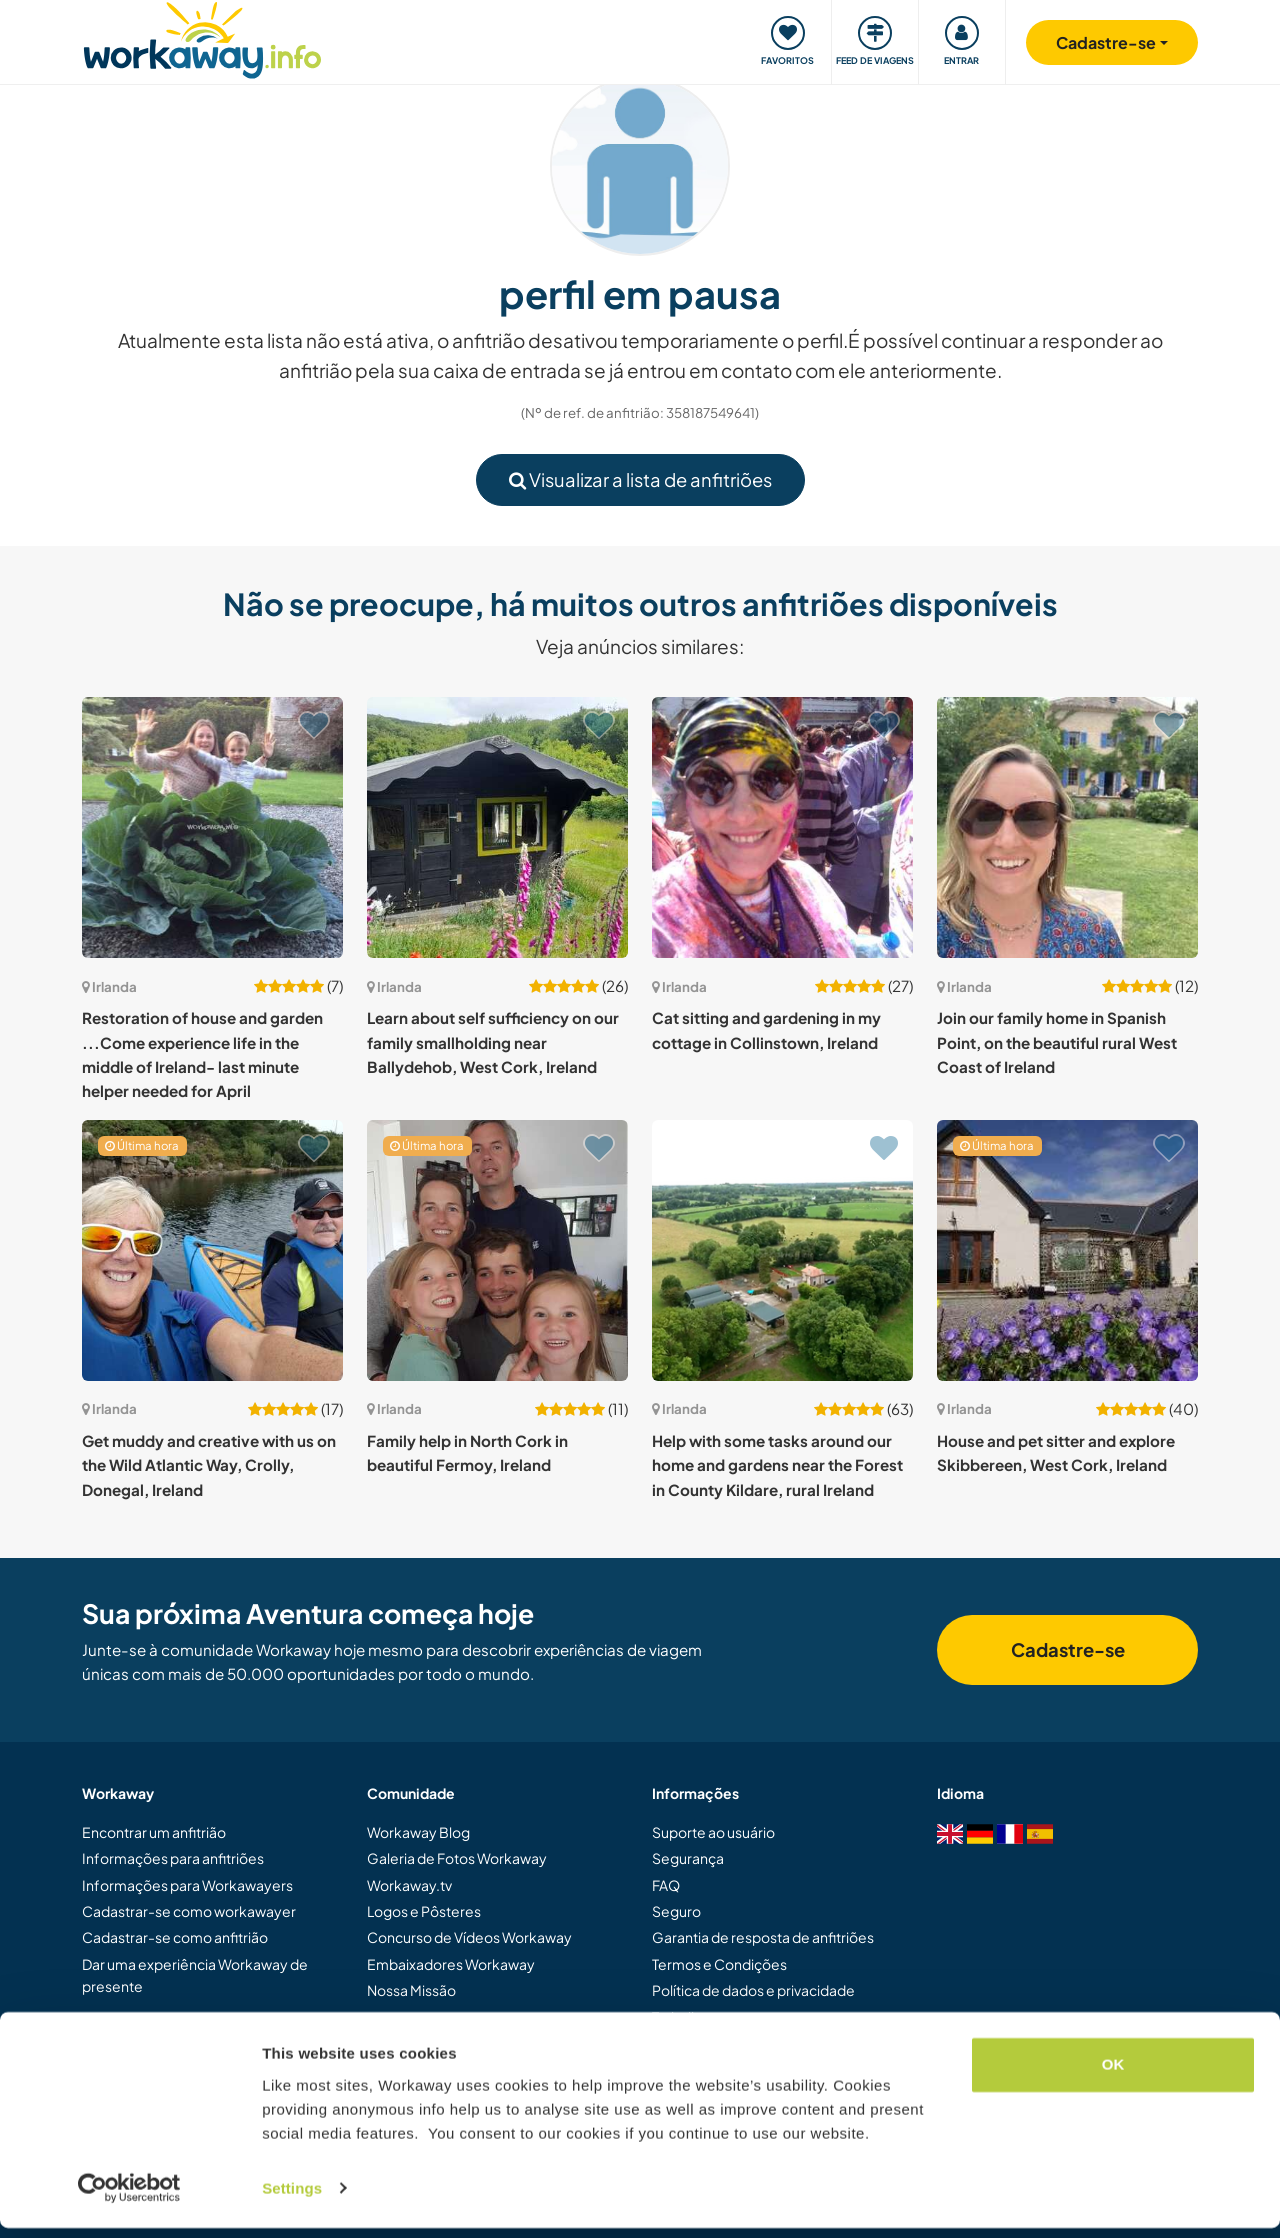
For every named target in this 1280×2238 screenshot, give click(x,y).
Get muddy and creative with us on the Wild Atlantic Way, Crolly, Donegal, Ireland (209, 1465)
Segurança (688, 1858)
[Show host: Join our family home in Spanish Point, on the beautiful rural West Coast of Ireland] (1067, 827)
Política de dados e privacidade (753, 1990)
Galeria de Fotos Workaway (457, 1858)
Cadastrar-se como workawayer (189, 1911)
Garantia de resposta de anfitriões (763, 1937)
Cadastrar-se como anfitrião (175, 1937)
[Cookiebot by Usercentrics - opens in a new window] (129, 2199)
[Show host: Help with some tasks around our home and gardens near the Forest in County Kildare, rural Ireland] (782, 1250)
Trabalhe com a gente (722, 2017)
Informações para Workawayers (187, 1885)
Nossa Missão (411, 1990)
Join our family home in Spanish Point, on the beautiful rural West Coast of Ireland (1057, 1042)
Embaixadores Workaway (451, 1964)
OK (1113, 2075)
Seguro (676, 1911)
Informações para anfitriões (173, 1858)
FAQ (666, 1885)
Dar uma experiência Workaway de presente (195, 1975)
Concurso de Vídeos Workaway (469, 1937)
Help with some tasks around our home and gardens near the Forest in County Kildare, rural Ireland (777, 1465)
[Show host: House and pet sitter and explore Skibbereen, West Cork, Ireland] (1067, 1250)
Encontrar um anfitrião (154, 1832)
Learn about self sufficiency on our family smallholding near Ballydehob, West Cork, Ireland (493, 1042)
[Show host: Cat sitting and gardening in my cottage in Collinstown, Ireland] (782, 827)
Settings (292, 2198)
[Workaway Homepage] (202, 37)
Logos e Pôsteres (424, 1911)
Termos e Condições (719, 1964)
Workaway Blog (418, 1832)
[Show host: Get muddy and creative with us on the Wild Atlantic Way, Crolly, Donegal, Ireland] (212, 1250)
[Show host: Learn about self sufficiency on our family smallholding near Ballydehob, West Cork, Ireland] (497, 827)
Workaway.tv (409, 1885)
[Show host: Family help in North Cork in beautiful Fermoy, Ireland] (497, 1250)
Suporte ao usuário (713, 1832)
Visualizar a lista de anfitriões (640, 479)
